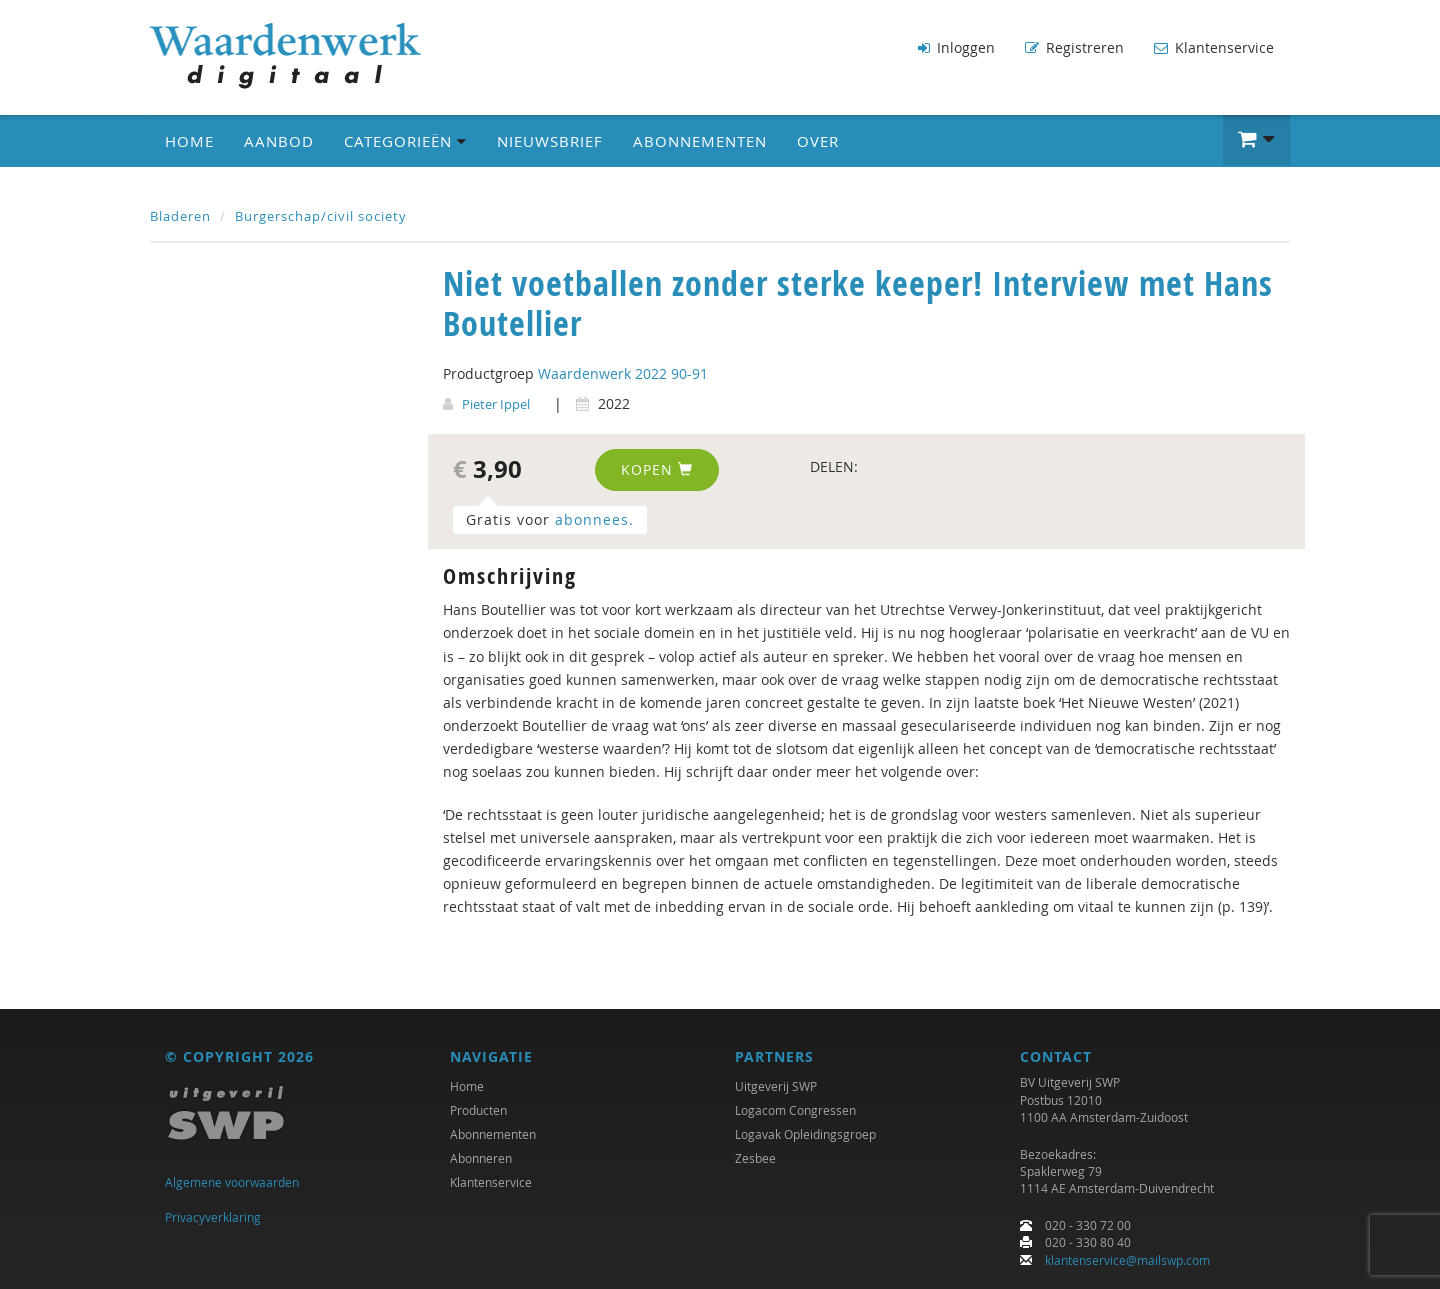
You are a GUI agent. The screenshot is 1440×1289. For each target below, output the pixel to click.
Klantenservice (1214, 47)
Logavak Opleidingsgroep (805, 1134)
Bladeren (180, 216)
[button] (1256, 140)
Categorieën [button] (405, 141)
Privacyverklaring (213, 1217)
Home (189, 141)
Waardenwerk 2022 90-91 (623, 373)
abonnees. (594, 519)
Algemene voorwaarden (232, 1182)
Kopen (657, 469)
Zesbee (755, 1158)
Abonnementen (700, 141)
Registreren (1074, 47)
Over (818, 141)
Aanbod (279, 141)
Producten (478, 1110)
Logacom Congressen (795, 1110)
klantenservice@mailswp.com (1127, 1260)
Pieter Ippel (496, 404)
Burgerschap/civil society (321, 216)
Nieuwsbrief (550, 141)
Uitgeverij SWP (776, 1086)
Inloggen (956, 47)
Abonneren (481, 1158)
